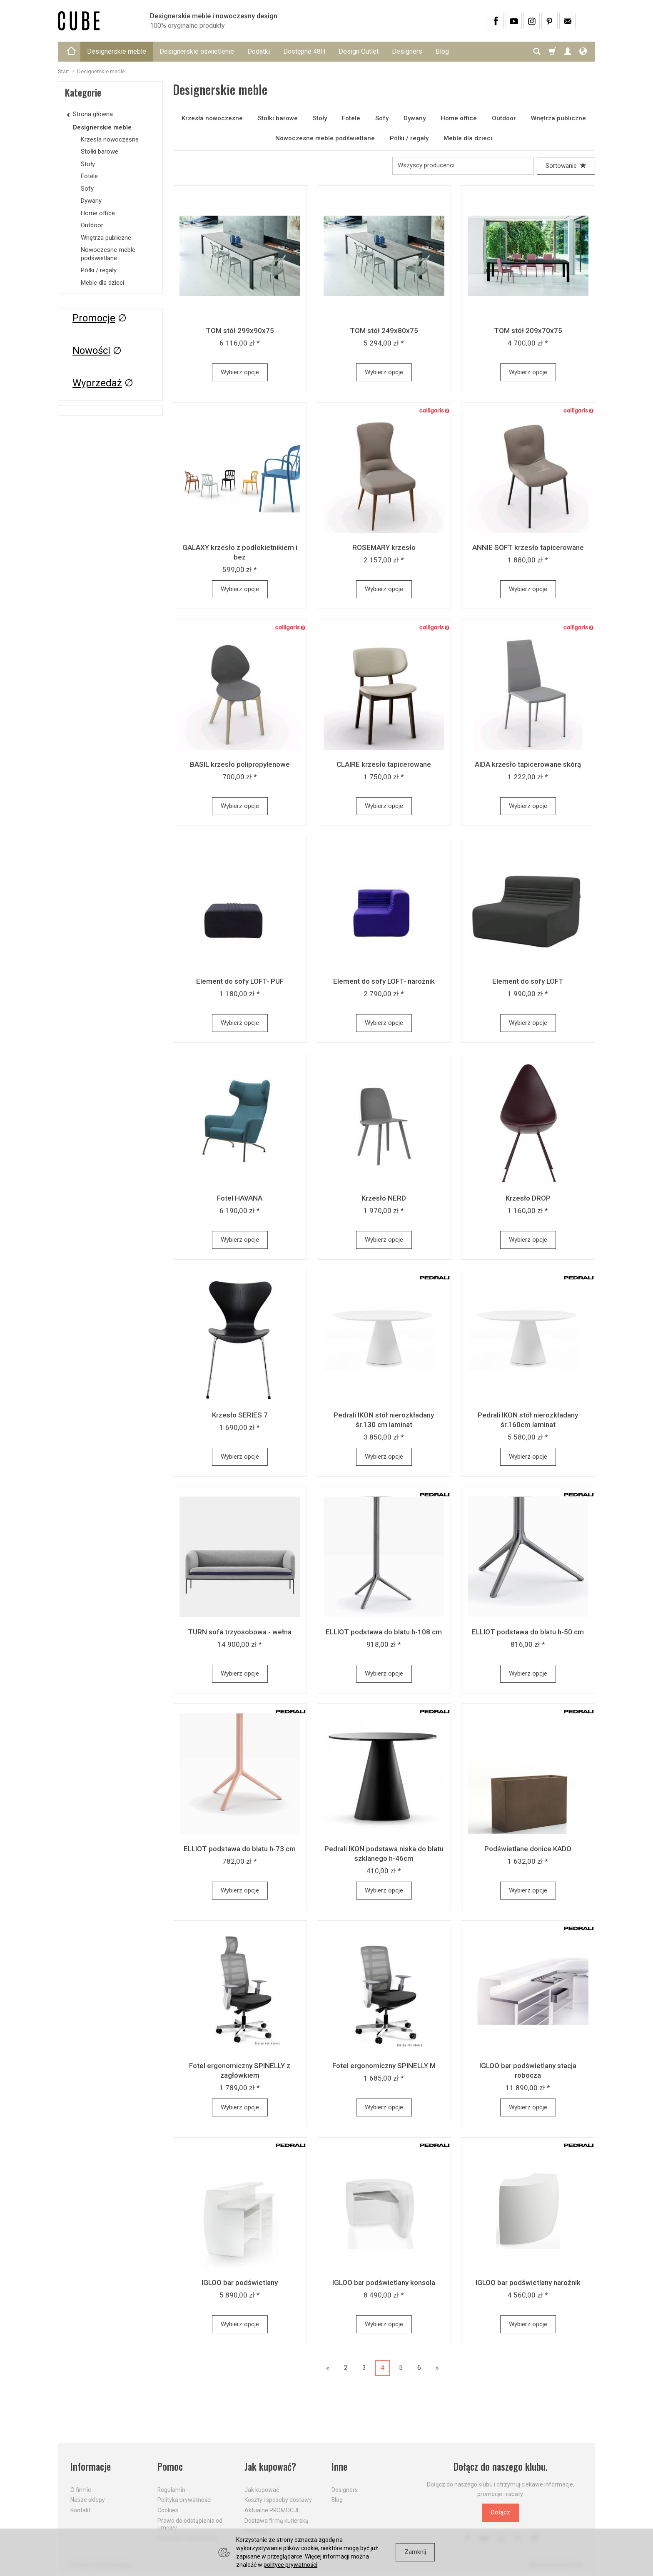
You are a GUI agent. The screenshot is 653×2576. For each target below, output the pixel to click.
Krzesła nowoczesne (212, 118)
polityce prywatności (290, 2564)
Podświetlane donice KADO (527, 1849)
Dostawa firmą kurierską (276, 2520)
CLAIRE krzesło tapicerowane (383, 764)
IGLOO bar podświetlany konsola (383, 2282)
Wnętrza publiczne (558, 118)
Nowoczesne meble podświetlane (325, 138)
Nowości (91, 350)
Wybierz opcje (240, 372)
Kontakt (80, 2510)
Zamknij (415, 2552)
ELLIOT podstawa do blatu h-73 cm (240, 1849)
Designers (407, 51)
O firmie (80, 2489)
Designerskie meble (116, 51)
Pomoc (170, 2467)
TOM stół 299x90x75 (240, 330)
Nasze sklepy (87, 2499)
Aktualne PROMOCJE (272, 2510)
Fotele (351, 118)
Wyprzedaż (97, 383)
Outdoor (504, 118)
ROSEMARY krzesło (384, 547)
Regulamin (171, 2489)
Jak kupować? (270, 2467)
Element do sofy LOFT (527, 981)
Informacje (90, 2467)
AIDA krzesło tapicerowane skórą (528, 764)
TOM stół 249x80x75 (384, 330)
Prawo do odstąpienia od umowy (189, 2524)
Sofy (382, 118)
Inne (339, 2467)
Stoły (320, 118)
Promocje (93, 318)
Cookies (167, 2510)
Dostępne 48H (304, 51)
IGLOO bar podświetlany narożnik (528, 2282)
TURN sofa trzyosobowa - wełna (240, 1632)
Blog (442, 51)
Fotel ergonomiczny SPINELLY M (384, 2065)
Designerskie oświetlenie (197, 51)
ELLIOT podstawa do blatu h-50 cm (528, 1632)
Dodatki (258, 51)
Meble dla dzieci (468, 138)
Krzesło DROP (528, 1198)
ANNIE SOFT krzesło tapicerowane (528, 547)
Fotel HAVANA (239, 1198)
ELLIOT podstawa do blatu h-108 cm (384, 1632)
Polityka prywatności (184, 2499)
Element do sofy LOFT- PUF (240, 981)
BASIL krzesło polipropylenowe (240, 764)
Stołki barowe (278, 118)
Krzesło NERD (383, 1198)
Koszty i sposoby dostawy (278, 2499)
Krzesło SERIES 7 (240, 1415)
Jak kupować (261, 2489)
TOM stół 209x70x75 (528, 330)
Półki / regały (409, 138)
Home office (459, 118)
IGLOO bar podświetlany (240, 2282)
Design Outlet (359, 51)
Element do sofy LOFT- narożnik (384, 981)
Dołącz (500, 2512)
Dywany (415, 118)
